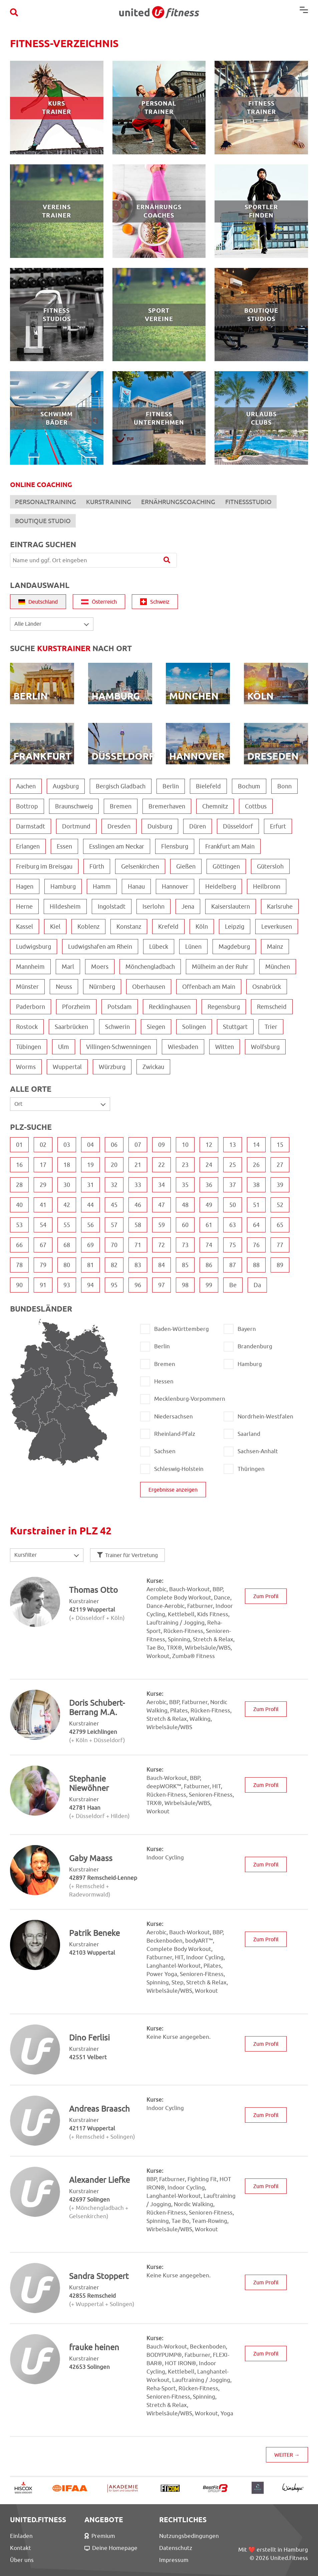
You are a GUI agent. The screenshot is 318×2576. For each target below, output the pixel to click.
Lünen (193, 946)
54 (43, 1224)
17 (43, 1164)
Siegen (156, 1026)
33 (137, 1184)
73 (185, 1244)
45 (114, 1204)
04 (90, 1144)
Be (233, 1285)
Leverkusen (276, 926)
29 (43, 1184)
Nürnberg (102, 986)
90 (19, 1285)
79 (43, 1264)
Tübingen (28, 1046)
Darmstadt (30, 826)
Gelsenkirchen (140, 866)
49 (209, 1204)
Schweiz (155, 601)
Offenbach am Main (208, 986)
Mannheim (30, 966)
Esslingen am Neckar (116, 846)
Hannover (175, 886)
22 (161, 1164)
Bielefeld (208, 786)
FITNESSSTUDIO (248, 501)
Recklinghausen (170, 1006)
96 (137, 1285)
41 (43, 1204)
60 (185, 1224)
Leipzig (234, 926)
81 (90, 1264)
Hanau (136, 886)
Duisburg (159, 826)
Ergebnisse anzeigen (173, 1490)
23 (185, 1164)
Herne (24, 906)
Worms (26, 1066)
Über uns (22, 2560)
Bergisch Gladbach (120, 786)
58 (137, 1224)
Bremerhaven (166, 806)
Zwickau (153, 1066)
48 (185, 1204)
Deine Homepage (110, 2548)
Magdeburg (234, 946)
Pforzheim (76, 1006)
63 (232, 1224)
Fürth (96, 866)
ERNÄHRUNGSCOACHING (178, 501)
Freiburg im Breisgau (44, 866)
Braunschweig (74, 806)
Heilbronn (266, 886)
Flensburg (174, 846)
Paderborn (30, 1006)
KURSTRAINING (108, 501)
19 (90, 1164)
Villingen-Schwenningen (118, 1046)
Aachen (26, 786)
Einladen (21, 2536)
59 (161, 1224)
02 (43, 1144)
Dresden (118, 826)
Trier (271, 1026)
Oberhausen (148, 986)
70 (114, 1244)
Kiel (55, 926)
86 (209, 1264)
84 (161, 1264)
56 (90, 1224)
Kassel (24, 926)
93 (66, 1285)
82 (114, 1264)
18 (66, 1164)
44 (90, 1204)
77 (280, 1244)
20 (114, 1164)
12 (209, 1144)
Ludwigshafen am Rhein (100, 946)
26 (256, 1164)
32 (114, 1184)
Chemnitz (215, 806)
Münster (27, 986)
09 (161, 1144)
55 (66, 1224)
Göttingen (226, 866)
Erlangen (28, 846)
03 (66, 1144)
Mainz (275, 946)
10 (185, 1144)
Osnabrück (266, 986)
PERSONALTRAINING (45, 501)
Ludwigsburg (33, 946)
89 (280, 1264)
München (277, 966)
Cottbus (256, 806)
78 (19, 1264)
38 (256, 1184)
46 (137, 1204)
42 (66, 1204)
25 (232, 1164)
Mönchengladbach (150, 966)
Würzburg (112, 1066)
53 (19, 1224)
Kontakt (20, 2548)
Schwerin (117, 1026)
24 (209, 1164)
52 (280, 1204)
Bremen (120, 806)
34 (161, 1184)
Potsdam (119, 1006)
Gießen (186, 866)
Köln (202, 926)
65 (280, 1224)
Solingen (194, 1026)
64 (256, 1224)
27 (280, 1164)
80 (66, 1264)
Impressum (174, 2560)
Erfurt (278, 826)
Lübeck (158, 946)
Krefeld (168, 926)
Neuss (64, 986)
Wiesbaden (183, 1046)
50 (232, 1204)
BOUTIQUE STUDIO (43, 520)
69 (90, 1244)
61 (209, 1224)
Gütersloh (270, 866)
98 (185, 1285)
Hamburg (63, 886)
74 (209, 1244)
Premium (99, 2536)
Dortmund (76, 826)
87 (232, 1264)
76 (256, 1244)
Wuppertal (67, 1066)
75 (232, 1244)
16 (19, 1164)
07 (137, 1144)
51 (256, 1204)
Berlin (171, 786)
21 (137, 1164)
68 (66, 1244)
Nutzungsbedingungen (189, 2536)
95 (114, 1285)
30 (66, 1184)
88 (256, 1264)
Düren (197, 826)
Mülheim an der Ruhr (220, 966)
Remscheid (272, 1006)
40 (19, 1204)
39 (280, 1184)
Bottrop (27, 806)
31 (90, 1184)
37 (232, 1184)
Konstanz (128, 926)
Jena (188, 906)
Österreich (99, 602)
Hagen (24, 886)
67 (43, 1244)
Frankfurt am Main (230, 846)
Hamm (102, 886)
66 (19, 1244)
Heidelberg (220, 886)
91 (43, 1285)
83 (137, 1264)
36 (209, 1184)
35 (185, 1184)
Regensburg (224, 1006)
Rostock (27, 1026)
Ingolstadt (111, 906)
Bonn (284, 786)
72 (161, 1244)
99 (209, 1285)
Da (257, 1285)
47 (161, 1204)
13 (232, 1144)
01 (19, 1144)
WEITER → (287, 2455)
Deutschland (38, 602)
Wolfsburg (265, 1046)
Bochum (249, 786)
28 (19, 1184)
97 (161, 1285)
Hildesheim (65, 906)
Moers (99, 966)
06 (114, 1144)
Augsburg (66, 786)
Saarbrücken (71, 1026)
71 (137, 1244)
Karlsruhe (280, 906)
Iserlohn (153, 906)
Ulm (63, 1046)
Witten (224, 1046)
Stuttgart (235, 1026)
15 (280, 1144)
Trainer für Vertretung (127, 1555)
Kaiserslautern (230, 906)
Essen (64, 846)
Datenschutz (175, 2548)
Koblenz (88, 926)
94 (90, 1285)
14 (256, 1144)
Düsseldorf (238, 826)
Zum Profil (265, 1596)
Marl (68, 966)
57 (114, 1224)
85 (185, 1264)
